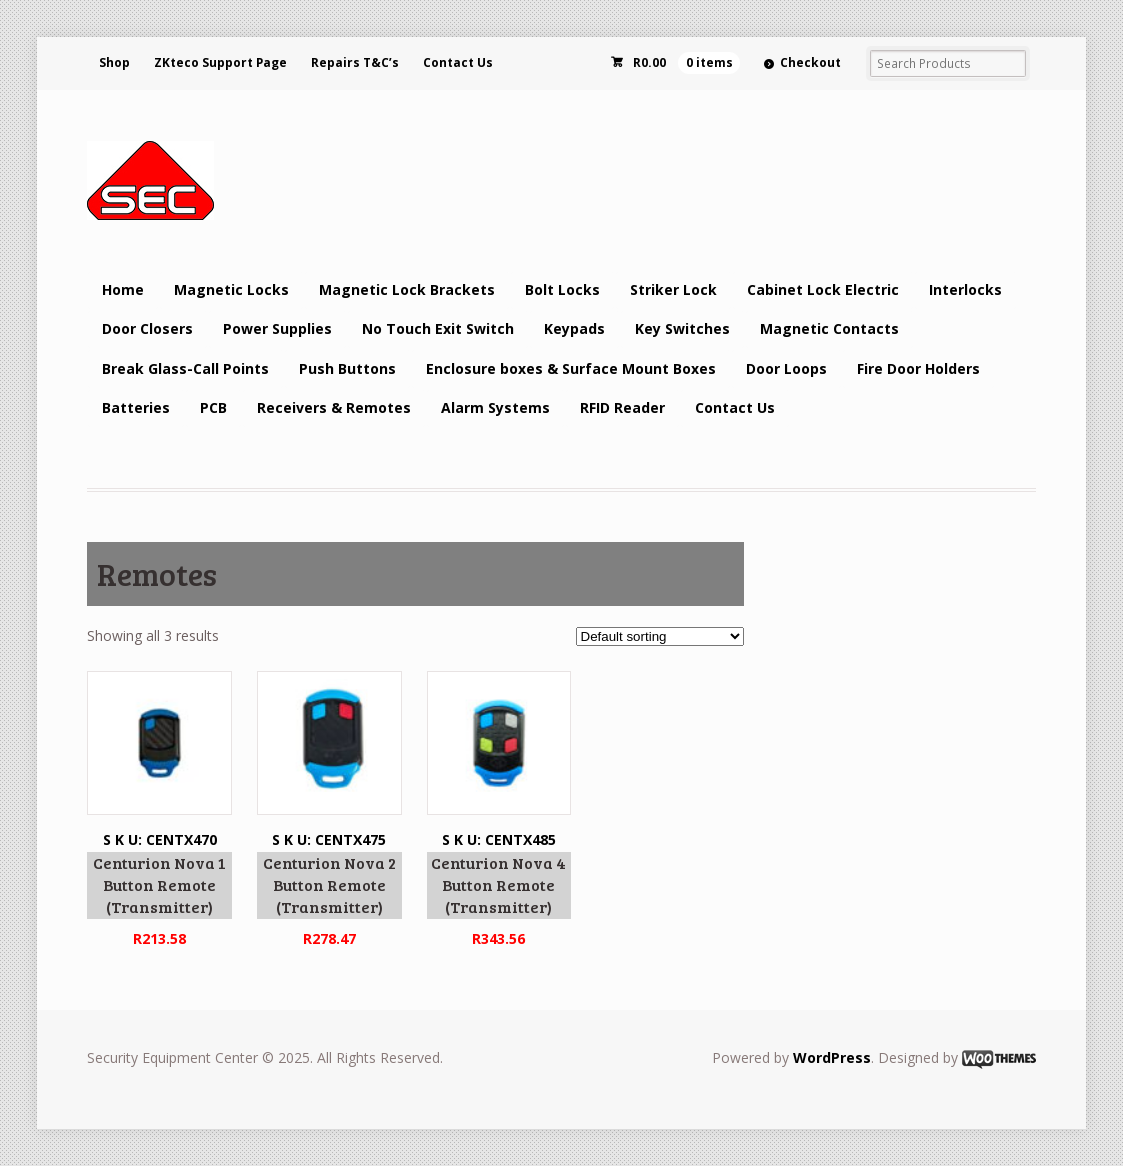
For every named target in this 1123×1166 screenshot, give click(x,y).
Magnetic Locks (231, 289)
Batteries (136, 407)
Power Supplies (277, 328)
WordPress (832, 1057)
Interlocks (965, 289)
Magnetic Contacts (829, 328)
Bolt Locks (562, 289)
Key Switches (682, 328)
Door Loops (786, 368)
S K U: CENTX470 (159, 811)
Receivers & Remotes (334, 407)
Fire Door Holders (918, 368)
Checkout (810, 62)
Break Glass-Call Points (185, 368)
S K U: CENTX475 (329, 811)
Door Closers (147, 328)
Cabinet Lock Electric (823, 289)
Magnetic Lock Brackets (407, 289)
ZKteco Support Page (220, 62)
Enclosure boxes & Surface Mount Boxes (571, 368)
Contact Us (458, 62)
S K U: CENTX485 (499, 811)
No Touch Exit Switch (438, 328)
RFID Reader (622, 407)
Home (123, 289)
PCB (213, 407)
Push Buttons (347, 368)
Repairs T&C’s (355, 62)
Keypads (574, 328)
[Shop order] (660, 636)
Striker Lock (673, 289)
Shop (114, 62)
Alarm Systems (495, 407)
